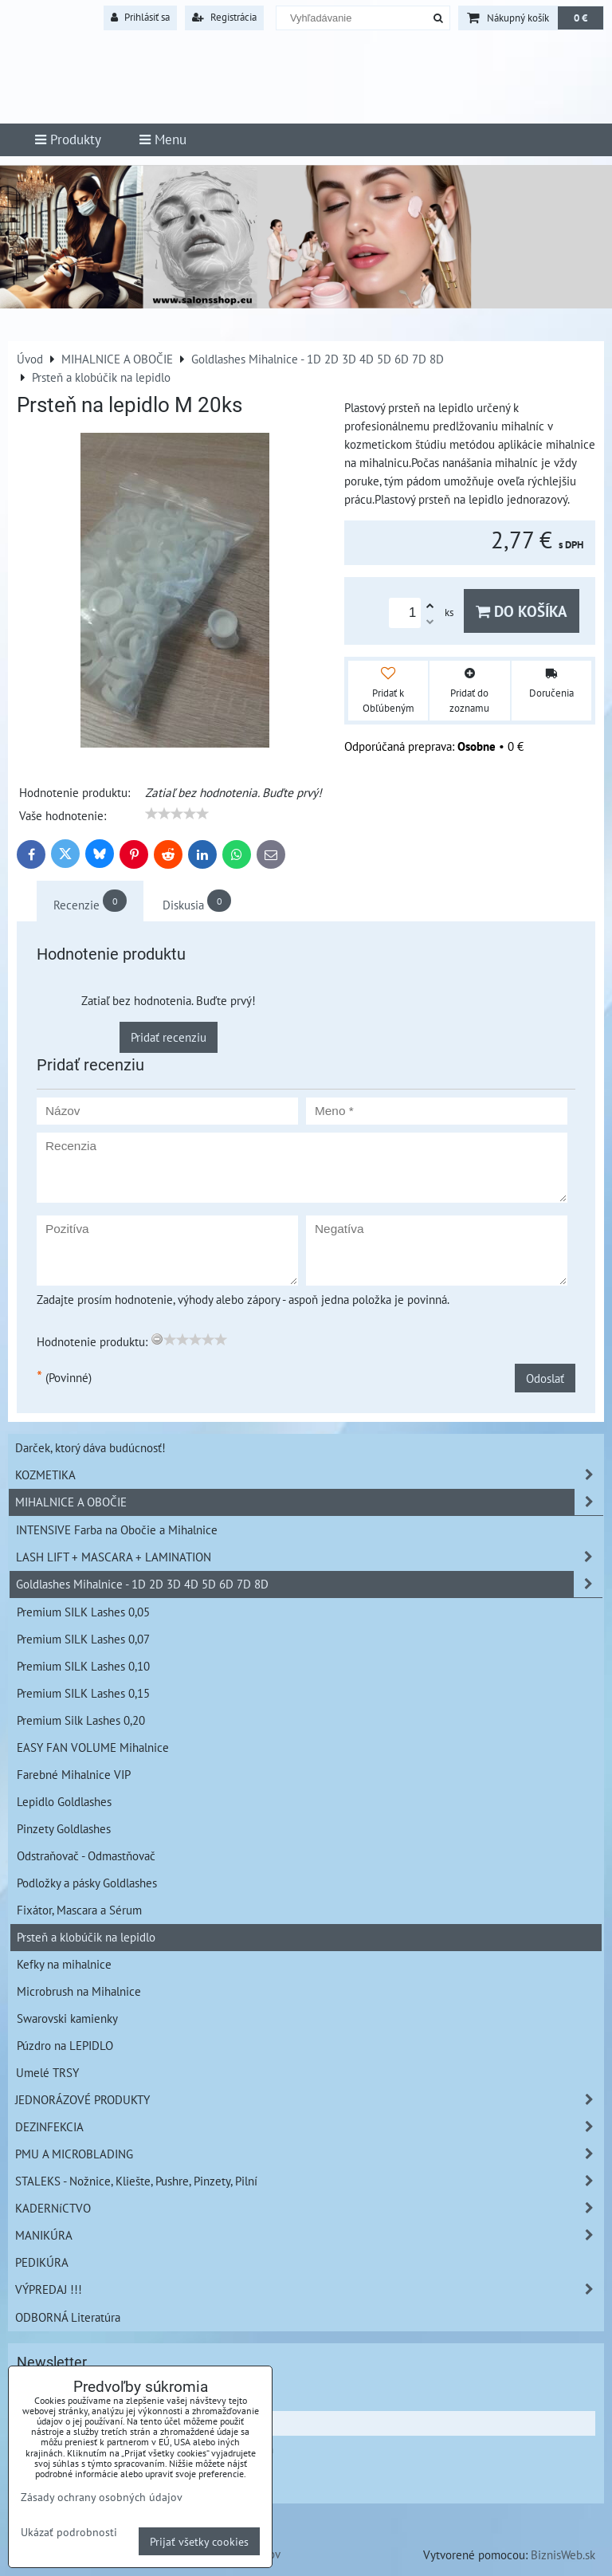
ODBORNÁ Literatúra (67, 2317)
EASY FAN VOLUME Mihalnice (93, 1747)
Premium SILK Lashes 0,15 (83, 1693)
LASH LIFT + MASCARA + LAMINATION (309, 1557)
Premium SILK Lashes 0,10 (83, 1666)
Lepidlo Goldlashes (64, 1801)
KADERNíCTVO (309, 2208)
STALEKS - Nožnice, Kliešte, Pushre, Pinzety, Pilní (309, 2181)
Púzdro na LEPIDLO (65, 2045)
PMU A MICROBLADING (309, 2154)
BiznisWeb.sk (563, 2554)
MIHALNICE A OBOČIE (309, 1502)
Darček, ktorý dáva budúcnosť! (90, 1447)
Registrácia (224, 17)
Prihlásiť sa (140, 17)
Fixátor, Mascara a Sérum (79, 1910)
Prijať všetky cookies (199, 2541)
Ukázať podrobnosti (69, 2532)
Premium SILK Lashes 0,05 (83, 1612)
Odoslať (545, 1378)
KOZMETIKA (309, 1475)
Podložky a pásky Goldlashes (87, 1883)
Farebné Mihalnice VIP (74, 1774)
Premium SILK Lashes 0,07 (83, 1639)
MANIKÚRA (309, 2235)
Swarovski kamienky (67, 2018)
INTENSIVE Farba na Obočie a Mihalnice (117, 1529)
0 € (580, 18)
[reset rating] (157, 1339)
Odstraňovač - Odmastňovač (86, 1855)
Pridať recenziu (168, 1037)
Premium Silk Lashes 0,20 (81, 1720)
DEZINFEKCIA (309, 2127)
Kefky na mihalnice (64, 1964)
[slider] (177, 813)
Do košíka (521, 611)
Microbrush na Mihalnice (79, 1991)
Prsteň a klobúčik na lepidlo (86, 1937)
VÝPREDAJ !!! (309, 2289)
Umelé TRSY (47, 2072)
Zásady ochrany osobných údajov (101, 2496)
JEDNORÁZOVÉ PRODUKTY (309, 2100)
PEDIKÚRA (42, 2262)
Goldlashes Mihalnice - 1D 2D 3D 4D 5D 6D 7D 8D (309, 1584)
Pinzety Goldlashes (64, 1828)
